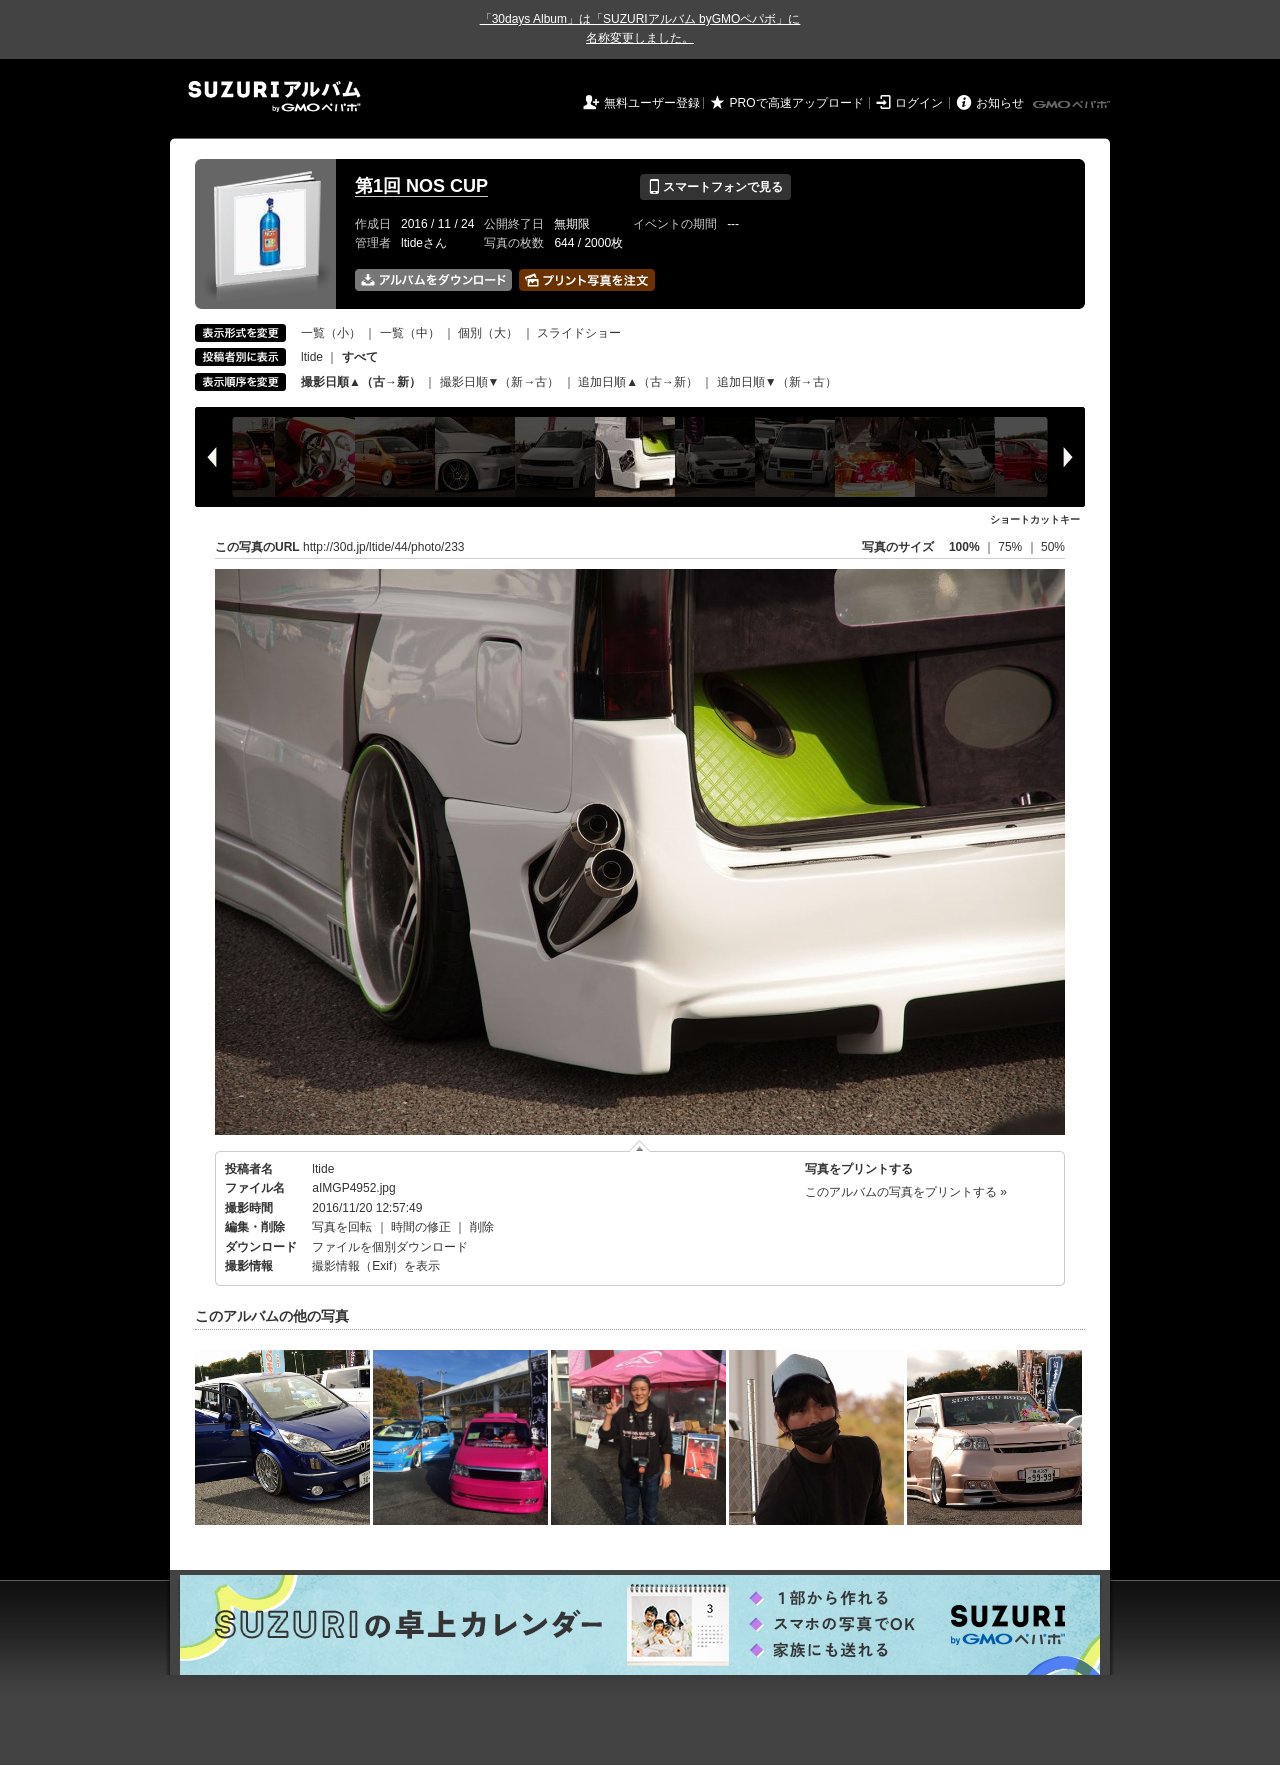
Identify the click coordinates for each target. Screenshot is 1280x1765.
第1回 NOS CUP (421, 186)
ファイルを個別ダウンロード (390, 1247)
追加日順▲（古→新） (638, 382)
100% (964, 547)
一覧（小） (331, 333)
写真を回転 (342, 1227)
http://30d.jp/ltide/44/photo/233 (383, 547)
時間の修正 (421, 1227)
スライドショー (579, 333)
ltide (312, 357)
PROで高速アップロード (797, 103)
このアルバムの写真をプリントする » (906, 1192)
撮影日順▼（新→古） (500, 382)
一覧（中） (410, 333)
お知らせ (1000, 103)
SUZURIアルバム (274, 96)
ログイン (919, 103)
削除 (482, 1227)
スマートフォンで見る (715, 187)
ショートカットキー (1035, 519)
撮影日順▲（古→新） (361, 382)
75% (1011, 547)
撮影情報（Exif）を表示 (376, 1266)
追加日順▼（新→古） (777, 382)
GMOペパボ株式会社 (1073, 105)
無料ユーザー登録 (652, 103)
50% (1053, 547)
